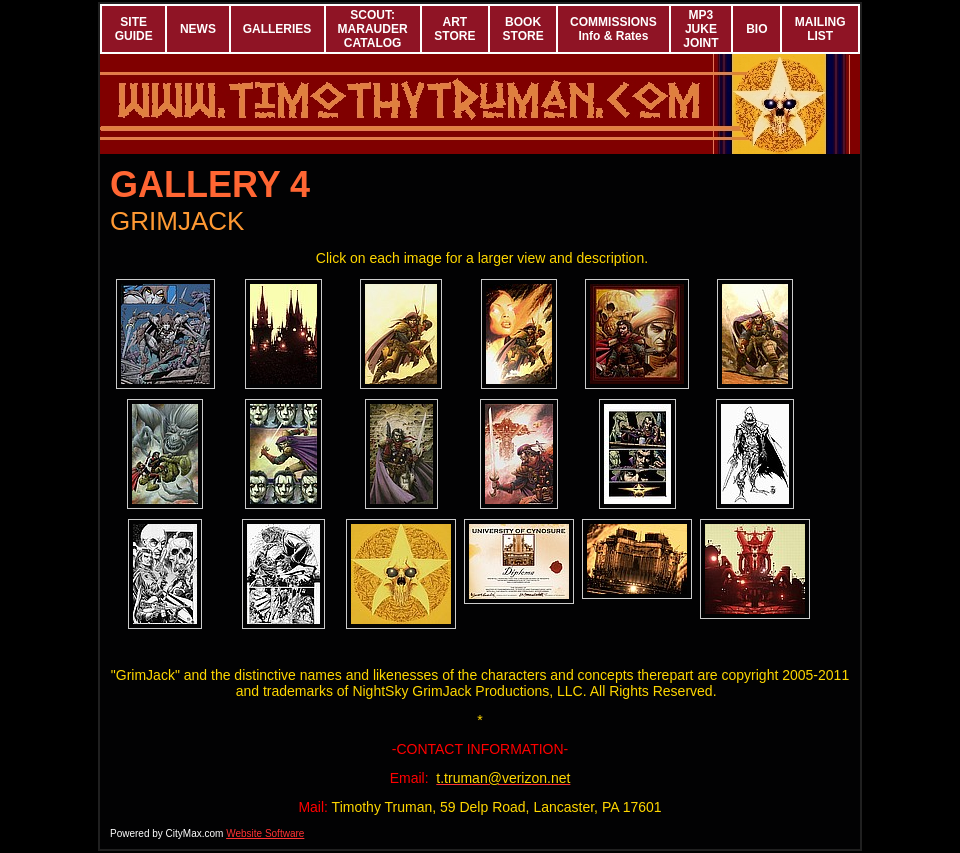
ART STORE (454, 29)
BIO (756, 29)
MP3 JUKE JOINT (700, 29)
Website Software (265, 833)
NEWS (198, 29)
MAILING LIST (820, 29)
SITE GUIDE (134, 29)
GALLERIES (277, 29)
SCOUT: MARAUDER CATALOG (373, 29)
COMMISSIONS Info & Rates (613, 29)
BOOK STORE (523, 29)
